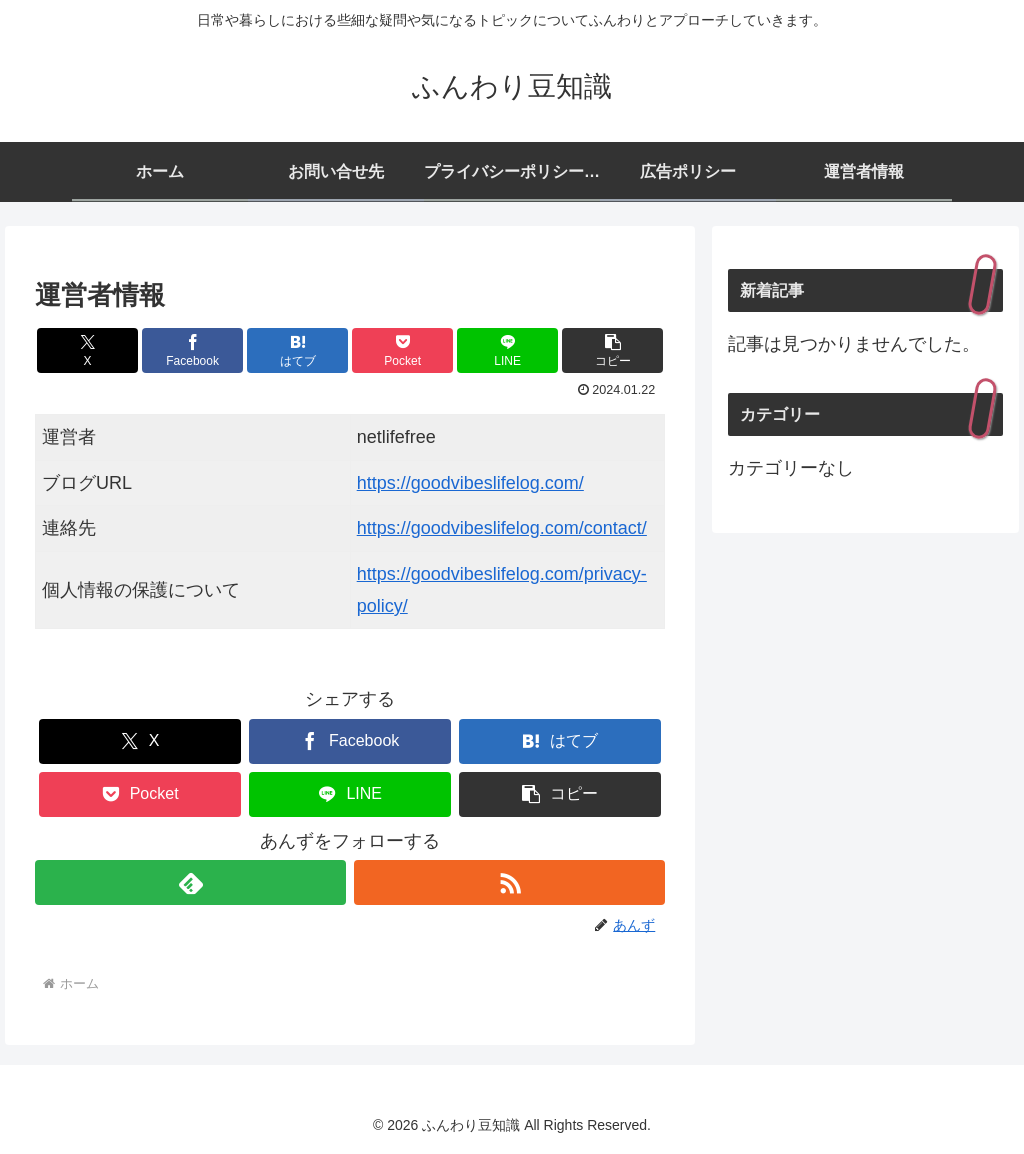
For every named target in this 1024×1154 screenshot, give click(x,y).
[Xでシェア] (87, 350)
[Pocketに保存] (402, 350)
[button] (612, 350)
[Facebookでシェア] (192, 350)
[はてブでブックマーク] (297, 350)
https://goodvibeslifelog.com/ (470, 483)
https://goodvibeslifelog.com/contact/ (502, 528)
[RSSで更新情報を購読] (509, 882)
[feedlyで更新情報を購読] (190, 882)
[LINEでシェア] (507, 350)
